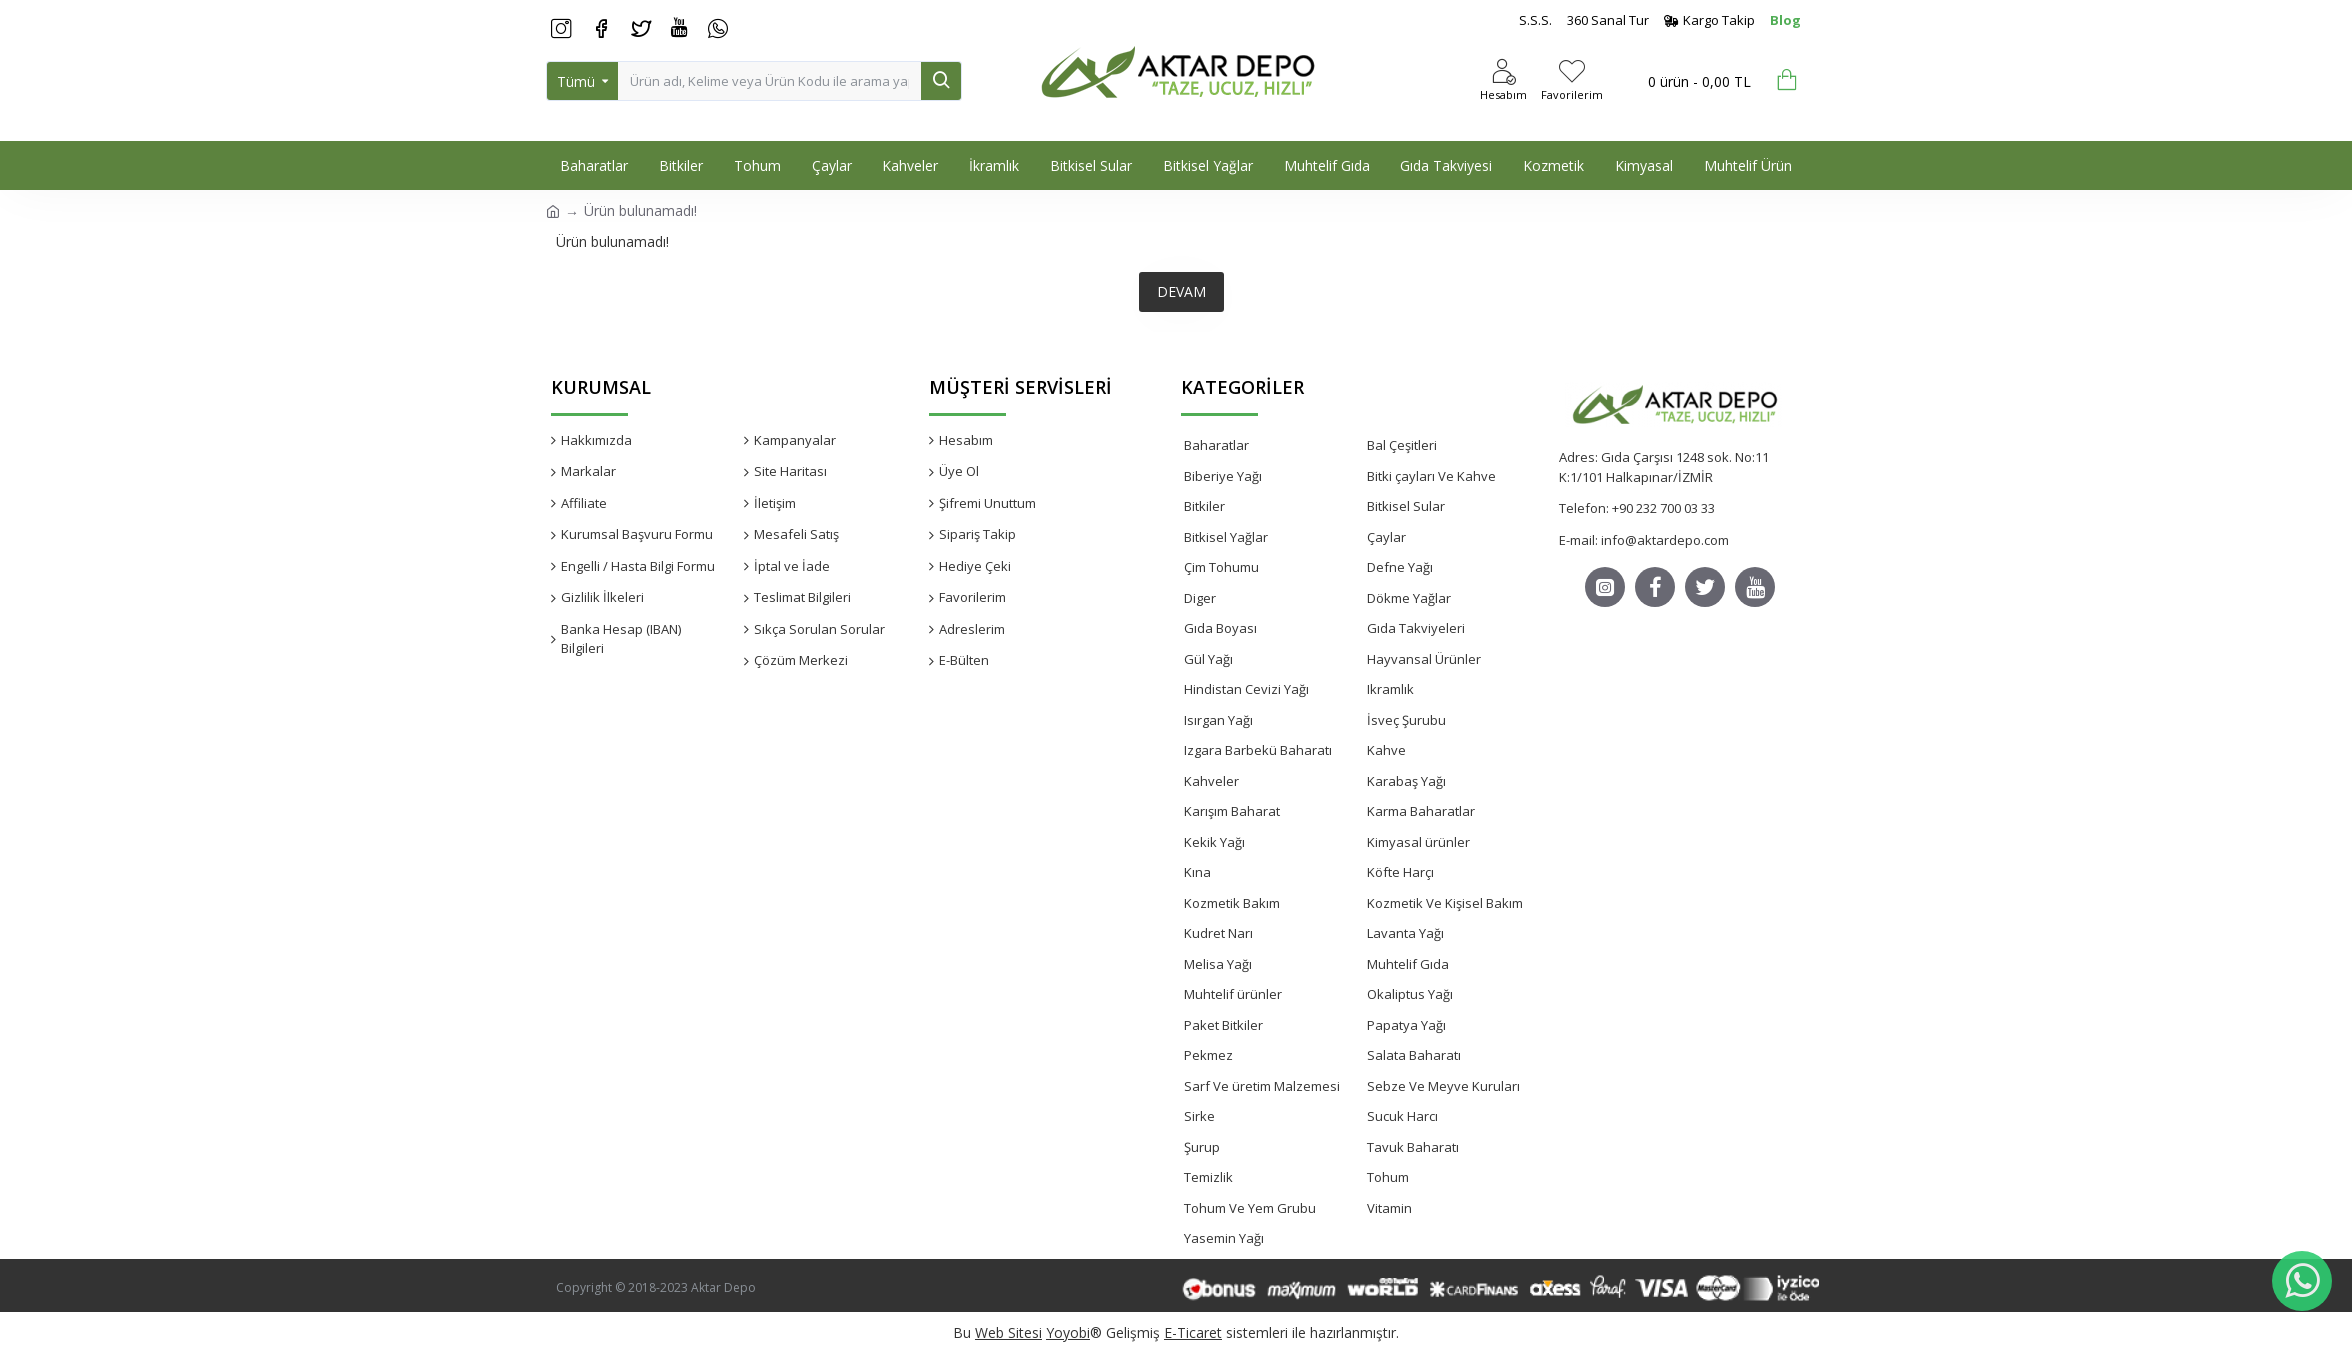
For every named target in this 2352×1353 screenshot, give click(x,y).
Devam (1181, 291)
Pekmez (1208, 1055)
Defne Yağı (1400, 567)
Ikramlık (1390, 689)
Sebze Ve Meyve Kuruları (1443, 1086)
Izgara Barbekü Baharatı (1258, 750)
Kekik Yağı (1214, 842)
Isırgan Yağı (1218, 720)
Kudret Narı (1218, 933)
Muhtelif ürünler (1233, 994)
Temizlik (1208, 1177)
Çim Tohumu (1221, 567)
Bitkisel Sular (1406, 506)
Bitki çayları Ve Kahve (1431, 476)
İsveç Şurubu (1406, 720)
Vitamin (1389, 1208)
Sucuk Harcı (1402, 1116)
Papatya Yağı (1406, 1025)
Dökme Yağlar (1409, 598)
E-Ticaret (1193, 1332)
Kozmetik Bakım (1232, 903)
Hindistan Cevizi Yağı (1246, 689)
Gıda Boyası (1220, 628)
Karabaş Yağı (1406, 781)
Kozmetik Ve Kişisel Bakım (1445, 903)
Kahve (1386, 750)
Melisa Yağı (1218, 964)
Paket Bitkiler (1223, 1025)
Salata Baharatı (1414, 1055)
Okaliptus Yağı (1410, 994)
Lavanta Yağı (1405, 933)
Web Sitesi (1008, 1332)
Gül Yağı (1208, 659)
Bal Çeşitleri (1402, 445)
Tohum (1388, 1177)
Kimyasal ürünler (1418, 842)
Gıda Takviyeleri (1416, 628)
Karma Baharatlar (1421, 811)
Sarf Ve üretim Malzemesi (1262, 1086)
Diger (1200, 598)
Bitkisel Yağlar (1226, 537)
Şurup (1202, 1147)
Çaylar (1386, 537)
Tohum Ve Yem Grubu (1250, 1208)
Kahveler (1211, 781)
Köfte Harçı (1400, 872)
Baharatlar (1216, 445)
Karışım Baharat (1232, 811)
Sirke (1199, 1116)
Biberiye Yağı (1223, 476)
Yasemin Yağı (1224, 1238)
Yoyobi (1068, 1332)
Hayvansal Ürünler (1424, 659)
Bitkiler (1204, 506)
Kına (1197, 872)
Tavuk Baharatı (1413, 1147)
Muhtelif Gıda (1408, 964)
